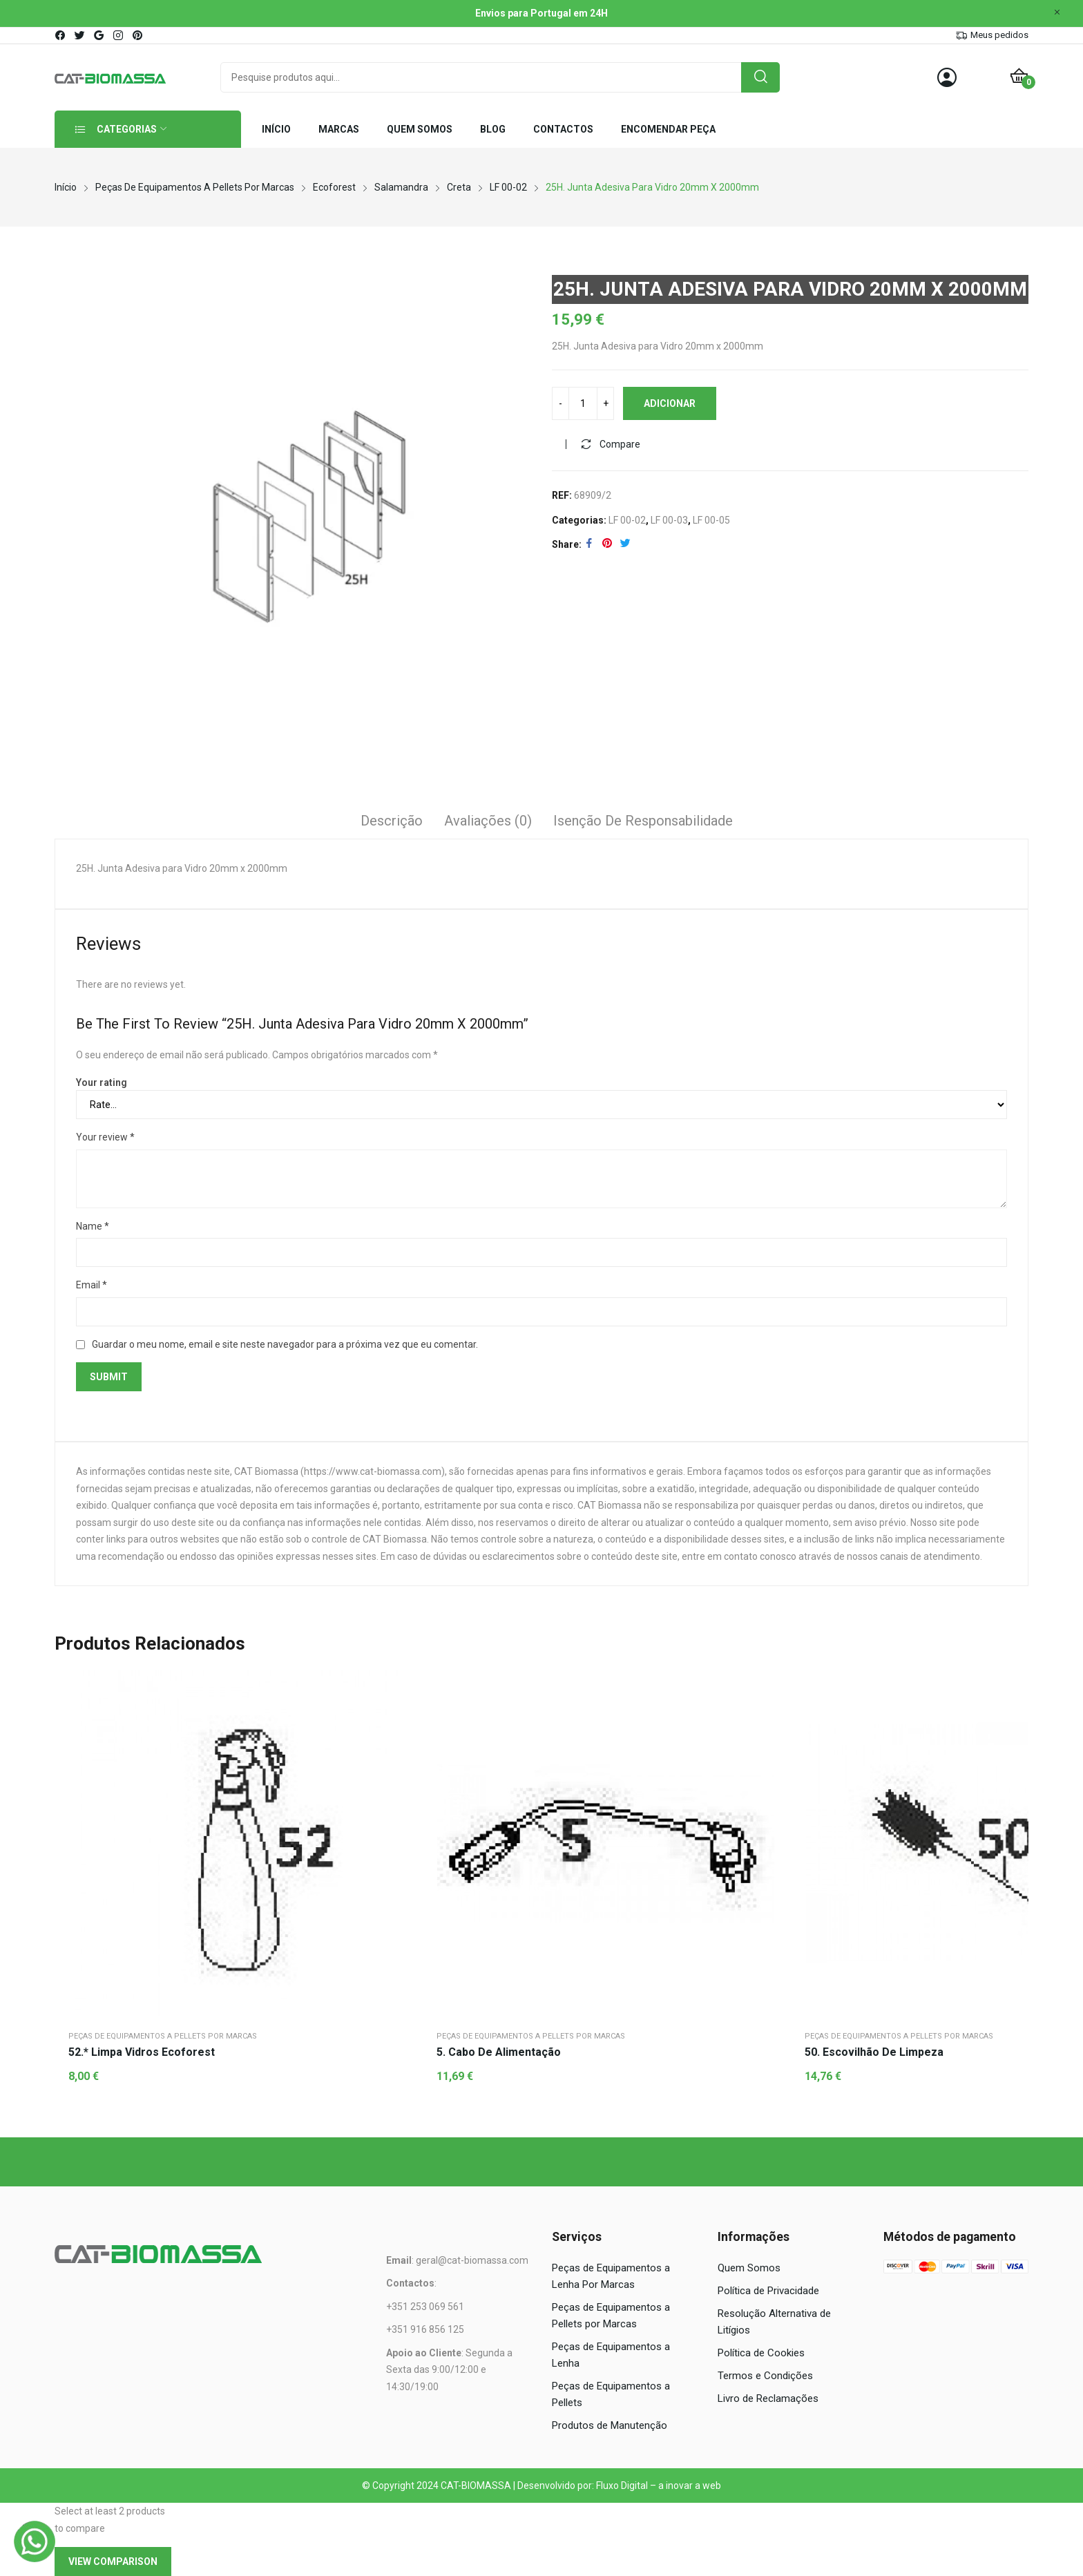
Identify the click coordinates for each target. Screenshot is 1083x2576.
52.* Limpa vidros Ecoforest (141, 2052)
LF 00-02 (627, 520)
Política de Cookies (761, 2353)
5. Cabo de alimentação (499, 2052)
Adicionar (670, 403)
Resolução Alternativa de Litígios (774, 2321)
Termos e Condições (765, 2375)
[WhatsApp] (34, 2541)
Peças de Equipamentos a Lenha (611, 2354)
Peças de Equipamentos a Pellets (611, 2394)
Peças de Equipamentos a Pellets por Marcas (162, 2036)
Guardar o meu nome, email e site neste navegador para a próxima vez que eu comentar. (285, 1344)
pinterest (138, 35)
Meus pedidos (999, 35)
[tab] (391, 823)
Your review (105, 1137)
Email (91, 1284)
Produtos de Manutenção (609, 2425)
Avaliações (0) (488, 820)
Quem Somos (749, 2268)
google (99, 35)
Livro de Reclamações (768, 2398)
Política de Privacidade (768, 2290)
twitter (80, 35)
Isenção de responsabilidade (643, 820)
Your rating (101, 1082)
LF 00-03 (669, 520)
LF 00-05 (711, 520)
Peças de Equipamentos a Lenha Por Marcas (611, 2276)
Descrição (392, 820)
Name (92, 1226)
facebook (61, 35)
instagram (119, 35)
